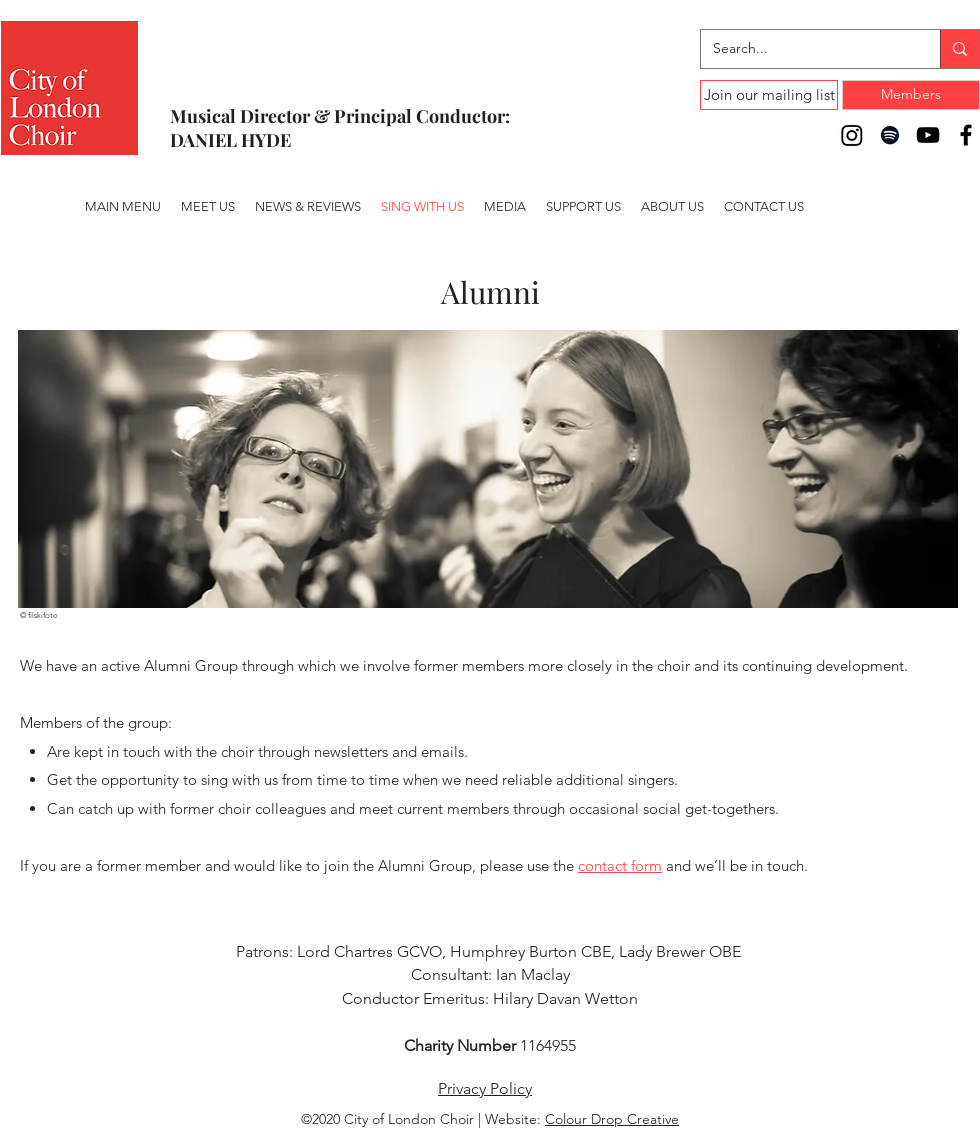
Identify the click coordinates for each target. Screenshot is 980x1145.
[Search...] (805, 49)
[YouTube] (928, 135)
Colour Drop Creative (612, 1119)
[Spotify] (890, 135)
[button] (505, 207)
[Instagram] (852, 135)
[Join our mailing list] (769, 95)
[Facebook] (966, 135)
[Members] (911, 95)
